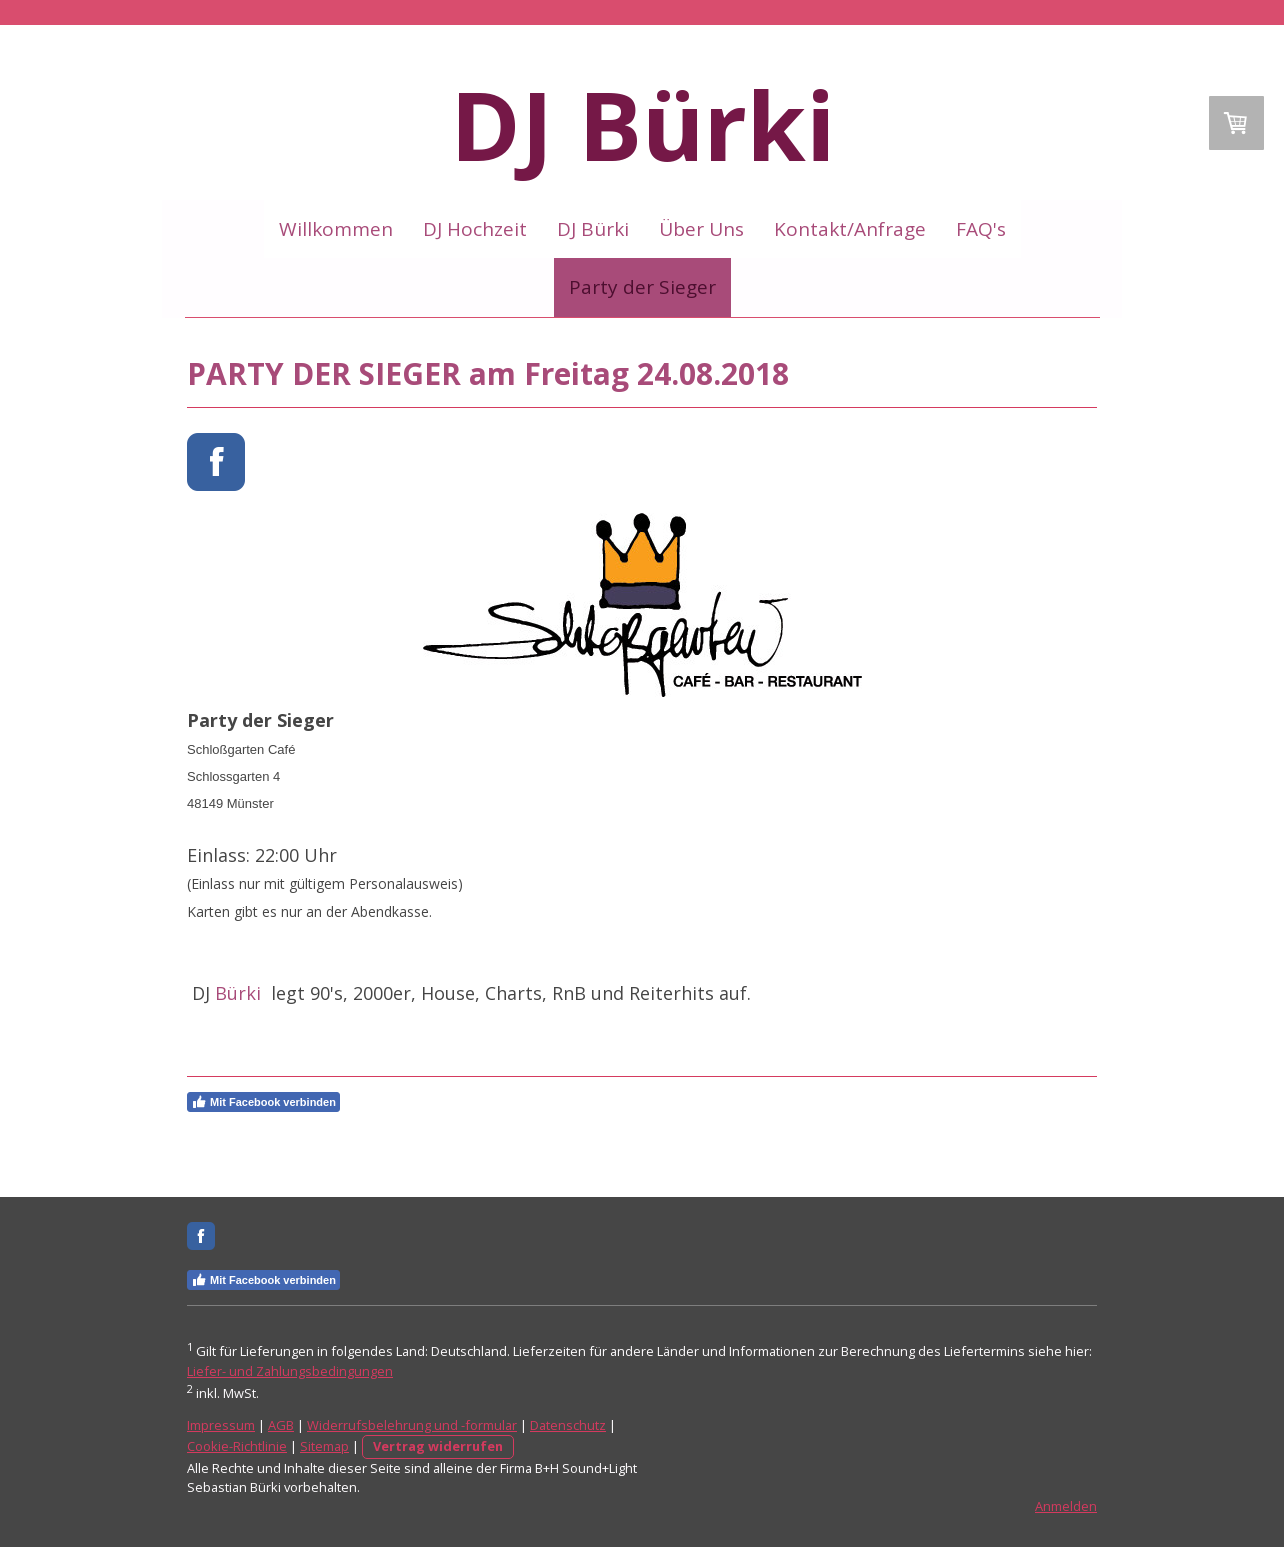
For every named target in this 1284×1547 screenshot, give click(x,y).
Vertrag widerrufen (438, 1446)
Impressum (221, 1425)
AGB (281, 1425)
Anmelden (1066, 1506)
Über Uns (701, 229)
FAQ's (981, 229)
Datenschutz (568, 1425)
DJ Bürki (593, 229)
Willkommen (336, 229)
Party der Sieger (642, 287)
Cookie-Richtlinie (237, 1446)
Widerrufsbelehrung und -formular (412, 1425)
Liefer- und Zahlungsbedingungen (290, 1371)
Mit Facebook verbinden (263, 1102)
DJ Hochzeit (475, 229)
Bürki (240, 993)
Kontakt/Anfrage (850, 229)
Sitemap (324, 1446)
